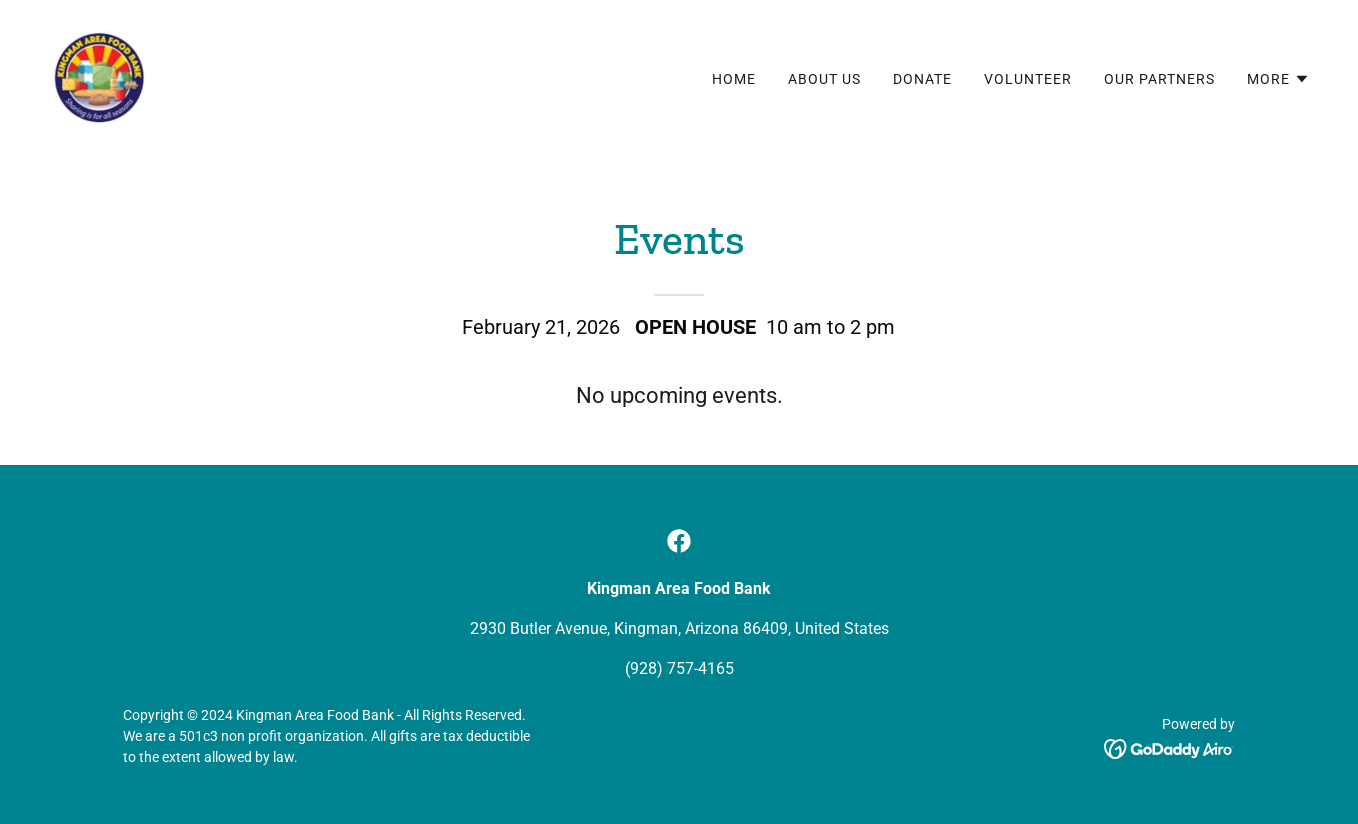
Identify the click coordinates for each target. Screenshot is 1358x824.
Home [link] (734, 79)
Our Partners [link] (1159, 79)
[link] (99, 74)
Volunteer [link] (1028, 79)
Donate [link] (922, 79)
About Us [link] (824, 79)
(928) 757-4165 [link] (679, 668)
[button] (1278, 79)
